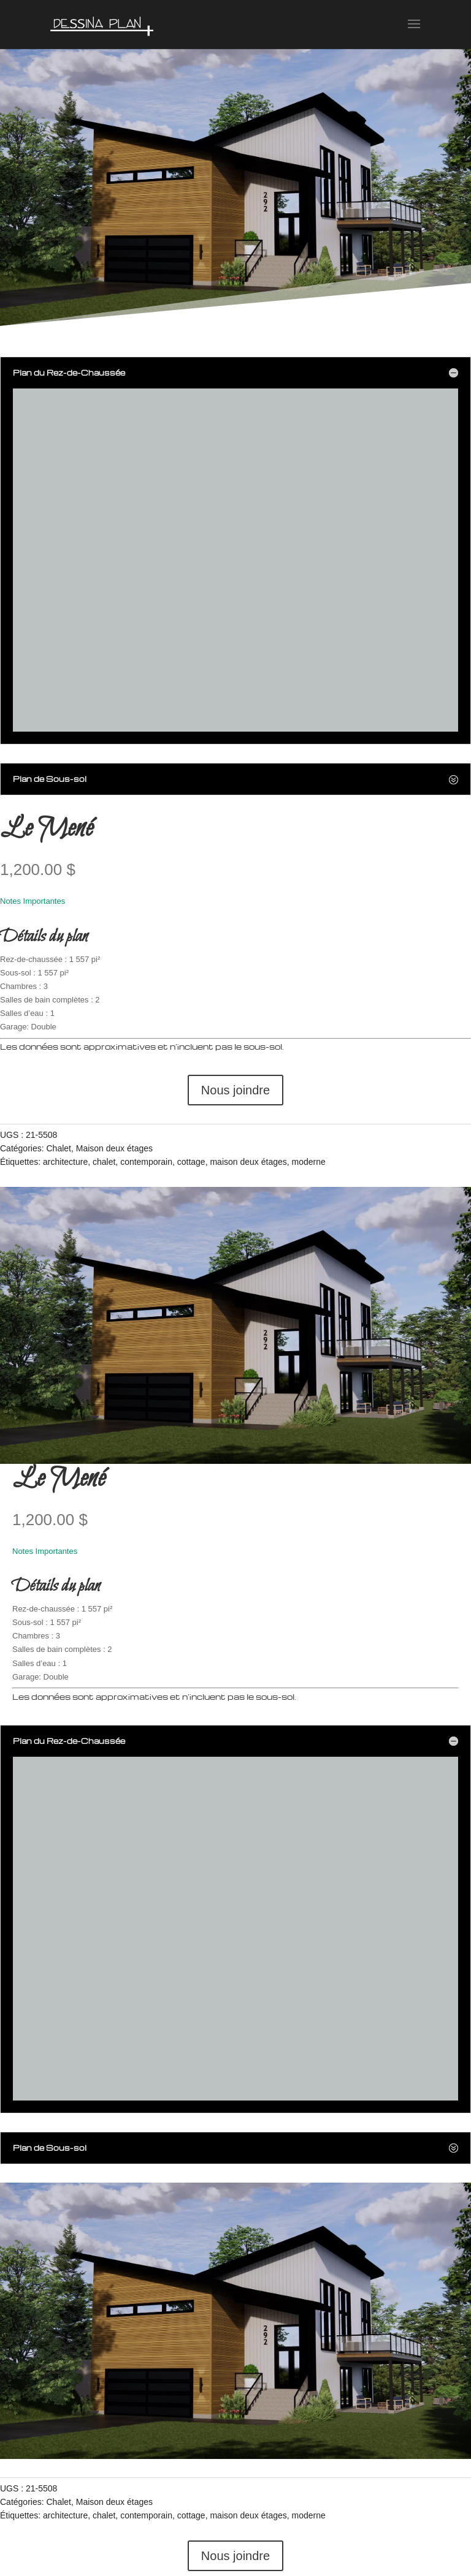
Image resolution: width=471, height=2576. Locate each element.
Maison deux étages (114, 1148)
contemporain (146, 1162)
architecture (65, 1162)
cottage (191, 1162)
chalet (104, 1162)
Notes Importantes (32, 901)
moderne (309, 1162)
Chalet (58, 1148)
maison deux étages (248, 1162)
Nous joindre (235, 1090)
